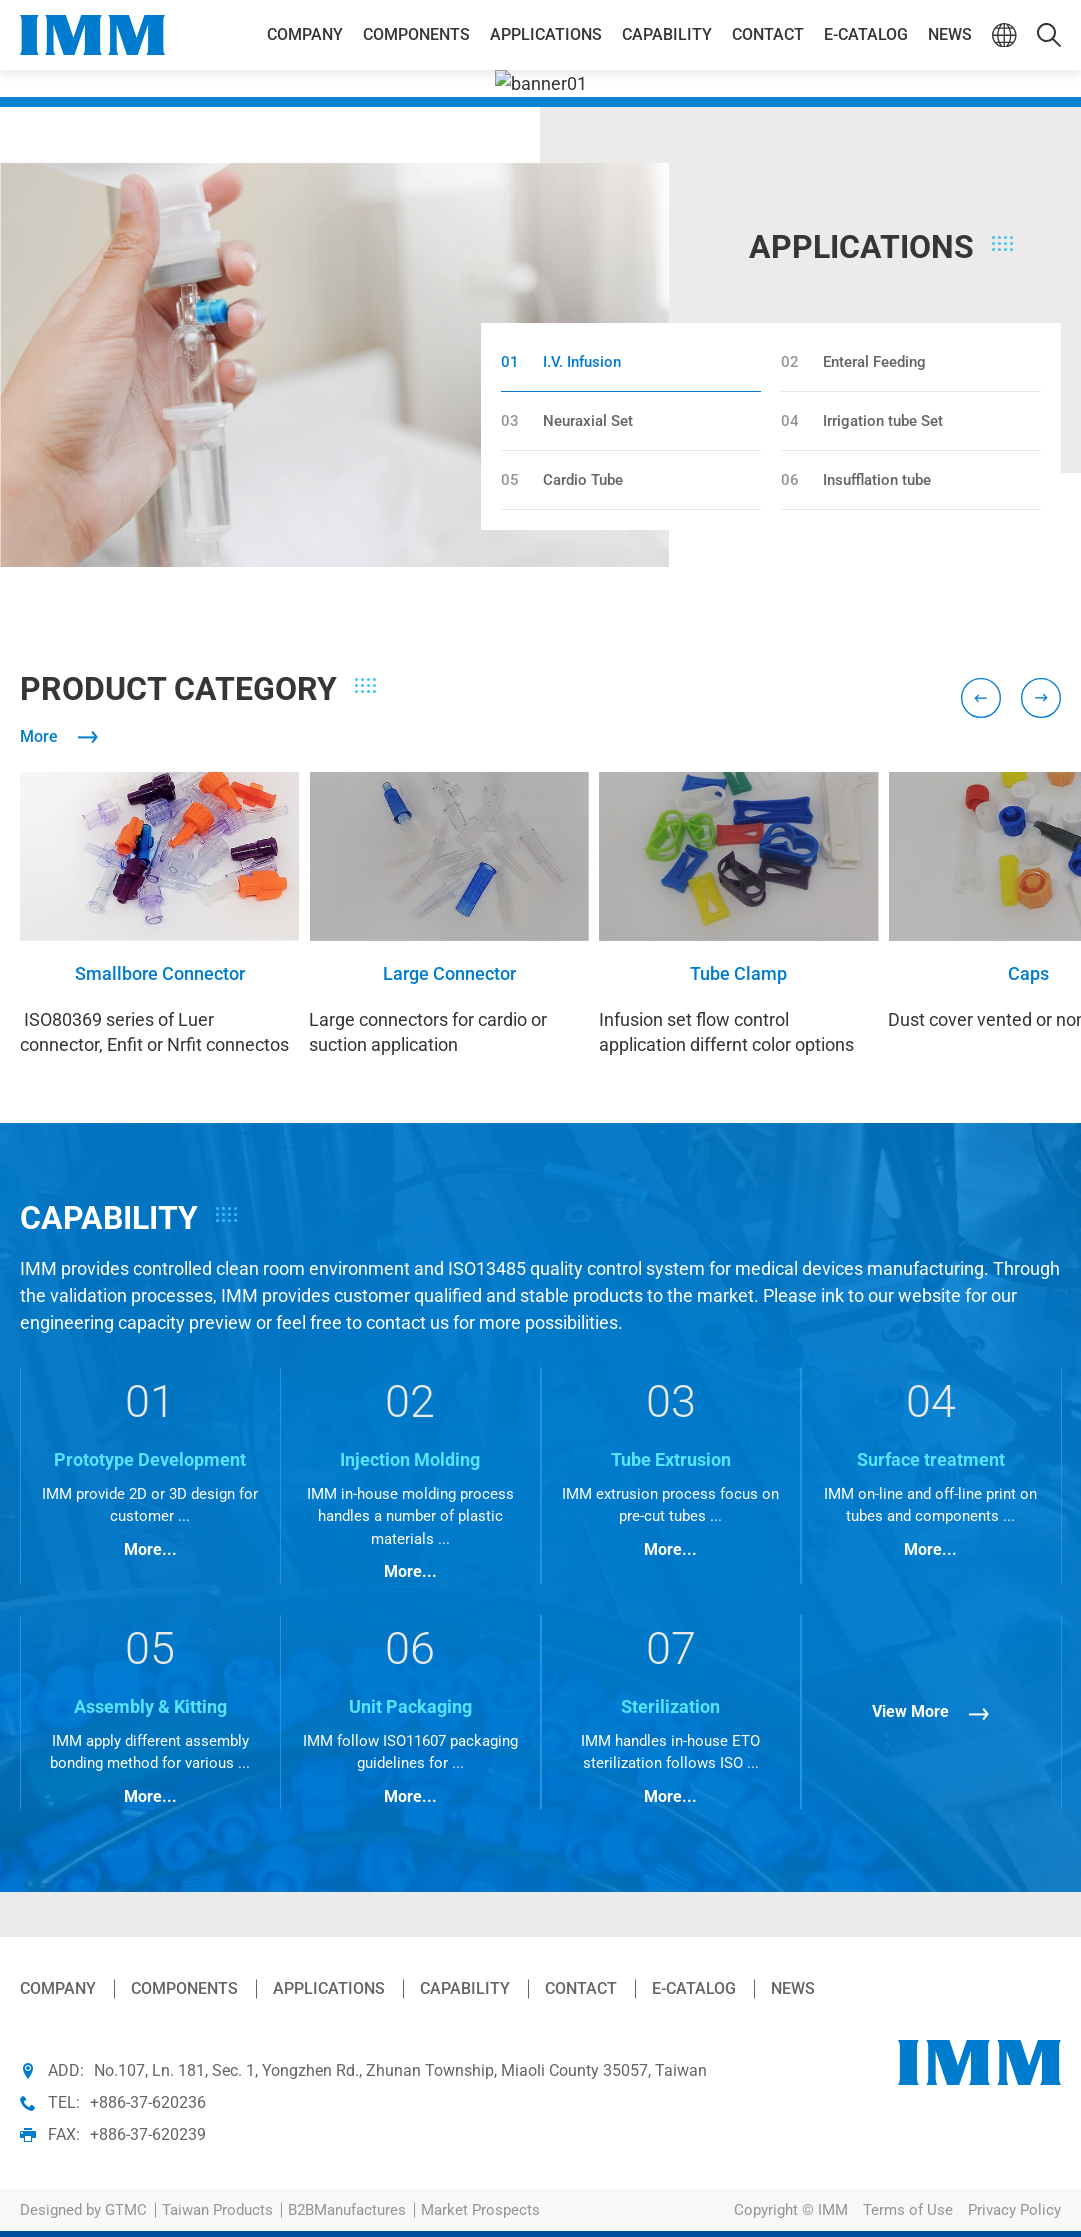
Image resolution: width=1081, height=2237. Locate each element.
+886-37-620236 (148, 2102)
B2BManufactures (347, 2210)
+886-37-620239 (148, 2134)
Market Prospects (480, 2210)
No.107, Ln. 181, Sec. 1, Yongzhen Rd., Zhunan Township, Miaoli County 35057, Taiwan (400, 2070)
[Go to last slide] (981, 698)
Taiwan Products (217, 2210)
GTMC (126, 2210)
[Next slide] (1041, 698)
